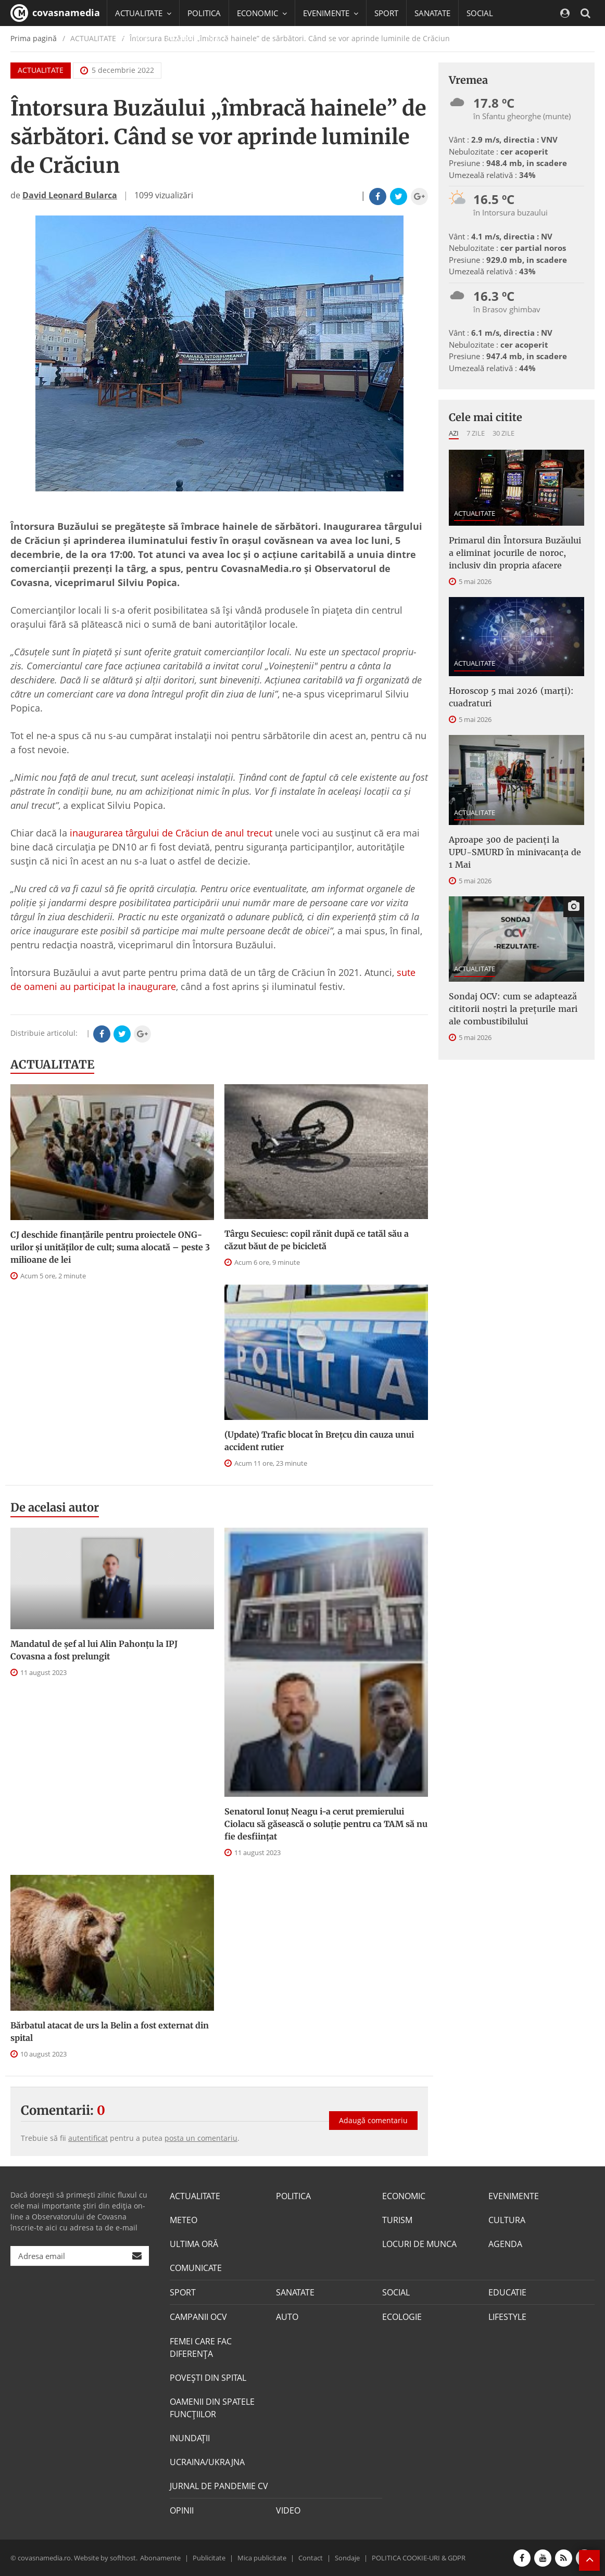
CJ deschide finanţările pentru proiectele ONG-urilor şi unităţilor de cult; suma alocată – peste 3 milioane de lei (110, 1247)
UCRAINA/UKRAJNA (207, 2461)
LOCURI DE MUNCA (419, 2244)
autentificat (88, 2138)
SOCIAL (480, 13)
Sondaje (347, 2557)
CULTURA (506, 2220)
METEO (183, 2220)
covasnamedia (55, 13)
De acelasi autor (54, 1507)
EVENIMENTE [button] (330, 13)
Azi (454, 433)
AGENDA (505, 2244)
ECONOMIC (403, 2196)
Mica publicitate (261, 2557)
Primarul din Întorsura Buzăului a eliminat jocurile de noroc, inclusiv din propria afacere (515, 552)
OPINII (182, 2510)
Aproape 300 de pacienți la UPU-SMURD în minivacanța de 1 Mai (515, 852)
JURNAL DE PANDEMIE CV (219, 2485)
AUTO (287, 2317)
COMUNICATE (196, 2268)
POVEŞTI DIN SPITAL (208, 2377)
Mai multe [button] (137, 65)
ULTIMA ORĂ (194, 2244)
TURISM (397, 2220)
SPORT (386, 13)
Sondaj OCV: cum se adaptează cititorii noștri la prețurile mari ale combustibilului (513, 1008)
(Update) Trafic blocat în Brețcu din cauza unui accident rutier (319, 1440)
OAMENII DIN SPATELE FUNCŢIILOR (212, 2407)
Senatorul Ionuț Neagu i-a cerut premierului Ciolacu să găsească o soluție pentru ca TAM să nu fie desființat (325, 1824)
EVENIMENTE (513, 2196)
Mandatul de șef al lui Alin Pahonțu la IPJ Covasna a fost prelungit (94, 1650)
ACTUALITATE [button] (143, 13)
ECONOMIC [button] (262, 13)
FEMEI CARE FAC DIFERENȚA (201, 2347)
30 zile (503, 433)
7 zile (476, 433)
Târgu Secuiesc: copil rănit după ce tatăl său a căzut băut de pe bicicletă (316, 1239)
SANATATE (432, 13)
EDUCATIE (132, 39)
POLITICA (204, 13)
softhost (123, 2557)
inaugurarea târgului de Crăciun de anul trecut (171, 833)
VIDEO (288, 2510)
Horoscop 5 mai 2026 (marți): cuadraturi (511, 697)
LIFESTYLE (507, 2317)
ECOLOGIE (402, 2317)
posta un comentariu (201, 2138)
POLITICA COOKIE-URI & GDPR (418, 2557)
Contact (310, 2557)
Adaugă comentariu (373, 2119)
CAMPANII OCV (198, 2317)
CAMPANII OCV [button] (198, 39)
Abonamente (160, 2557)
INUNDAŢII (190, 2437)
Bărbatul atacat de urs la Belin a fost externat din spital (109, 2031)
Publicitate (209, 2557)
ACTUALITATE (52, 1064)
